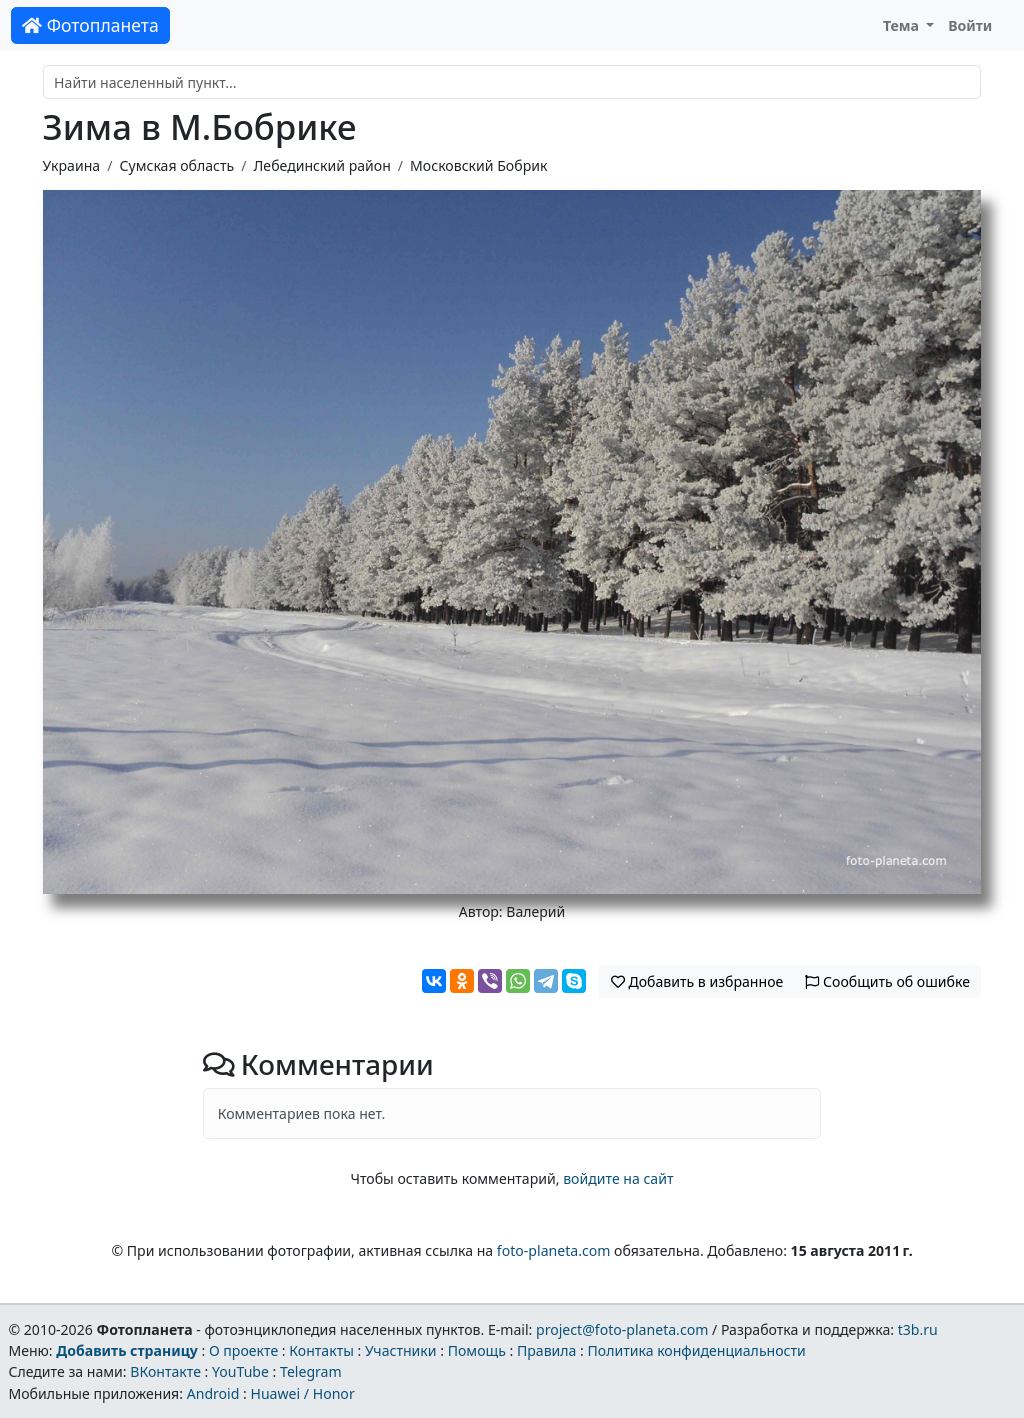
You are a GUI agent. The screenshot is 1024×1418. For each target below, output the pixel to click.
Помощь (477, 1350)
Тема (903, 25)
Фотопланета (90, 25)
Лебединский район (322, 165)
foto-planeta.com (554, 1250)
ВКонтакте (165, 1371)
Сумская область (176, 165)
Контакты (321, 1350)
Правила (546, 1350)
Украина (72, 165)
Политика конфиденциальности (697, 1350)
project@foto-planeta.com (622, 1329)
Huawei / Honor (302, 1393)
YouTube (240, 1371)
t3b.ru (918, 1329)
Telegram (311, 1371)
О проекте (243, 1350)
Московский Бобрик (478, 165)
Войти (970, 25)
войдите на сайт (618, 1178)
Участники (401, 1350)
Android (213, 1393)
